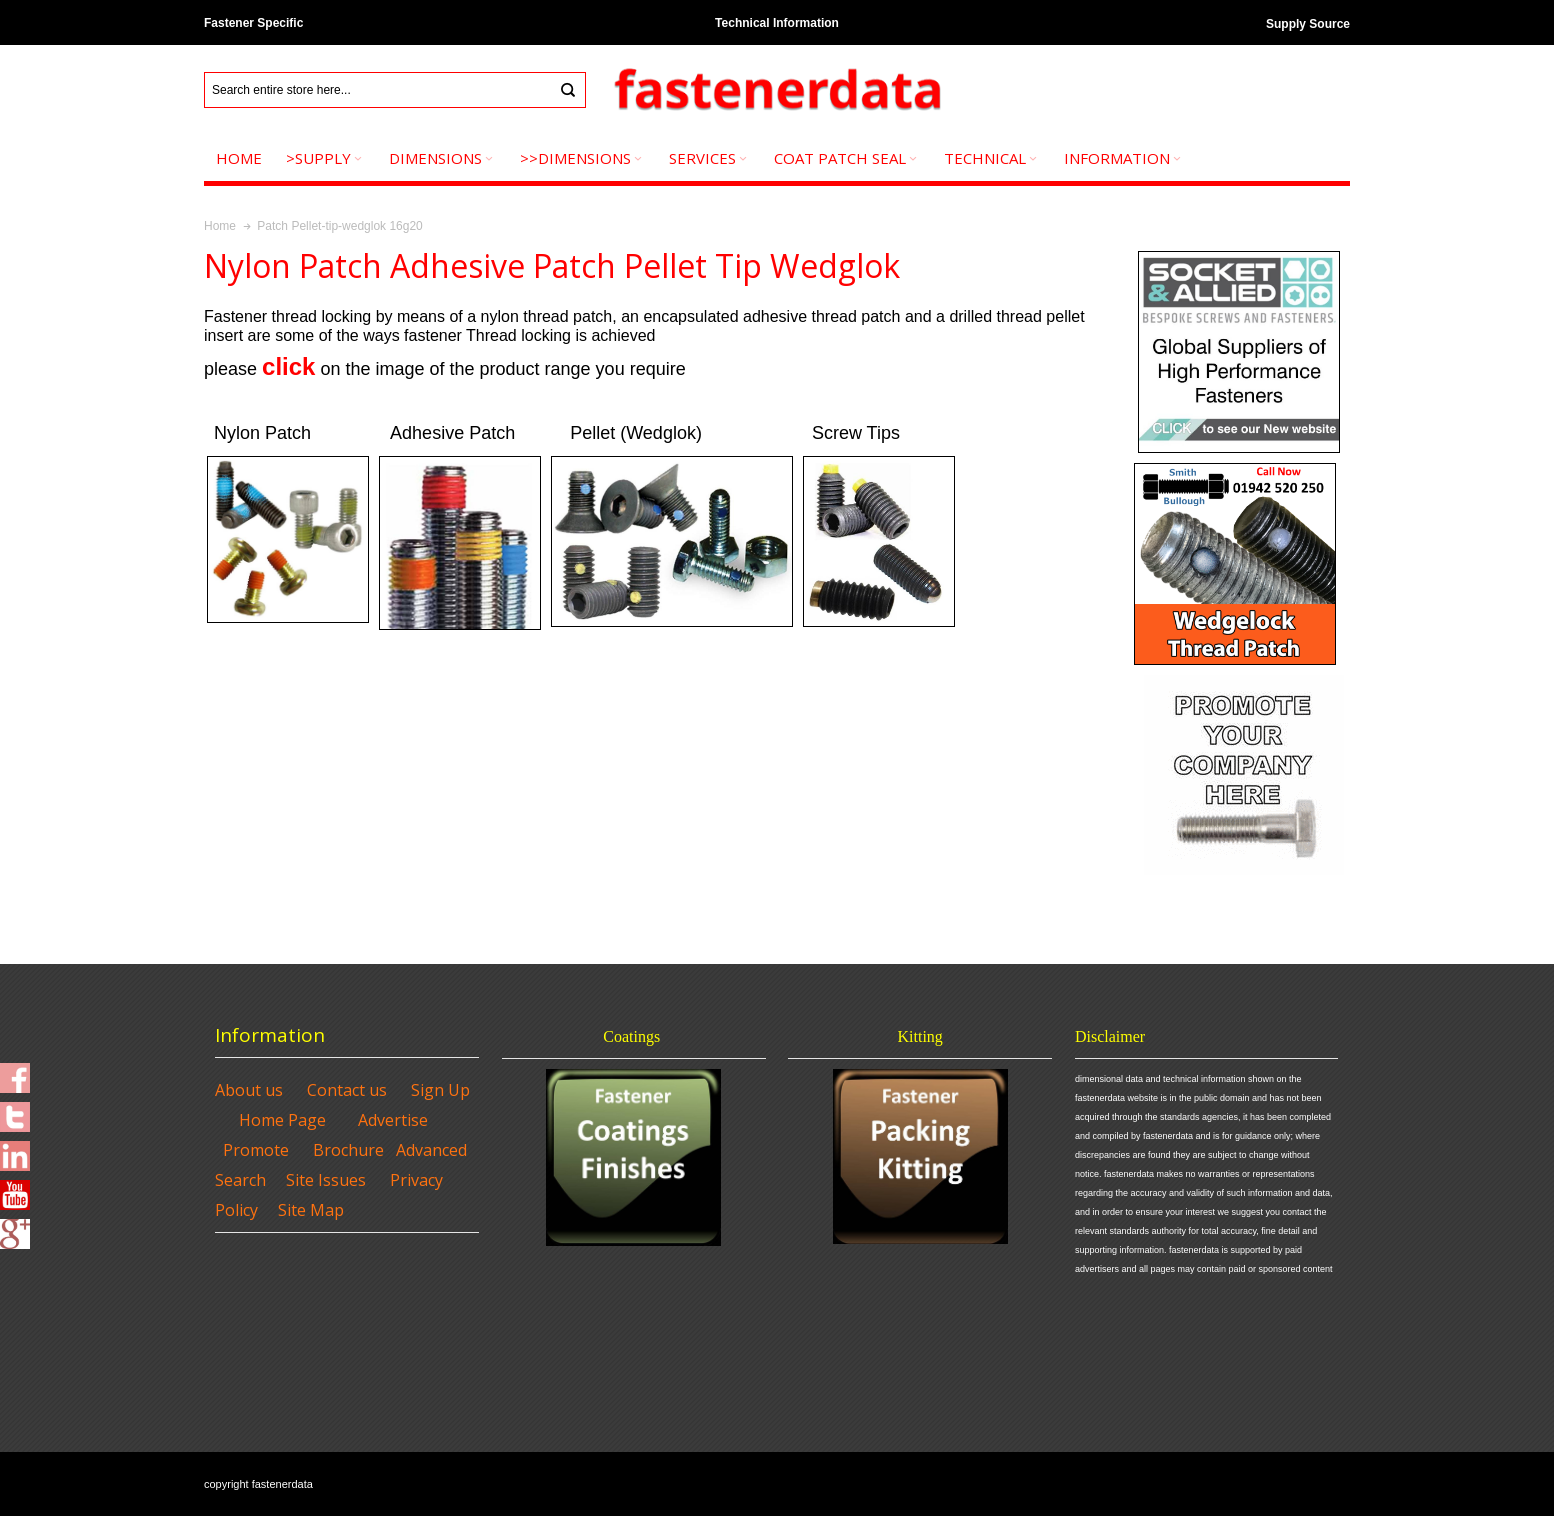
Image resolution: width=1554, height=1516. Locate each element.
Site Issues (326, 1180)
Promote (256, 1150)
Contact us (347, 1090)
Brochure (348, 1150)
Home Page (282, 1120)
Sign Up (440, 1090)
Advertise (393, 1120)
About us (249, 1090)
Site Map (311, 1210)
